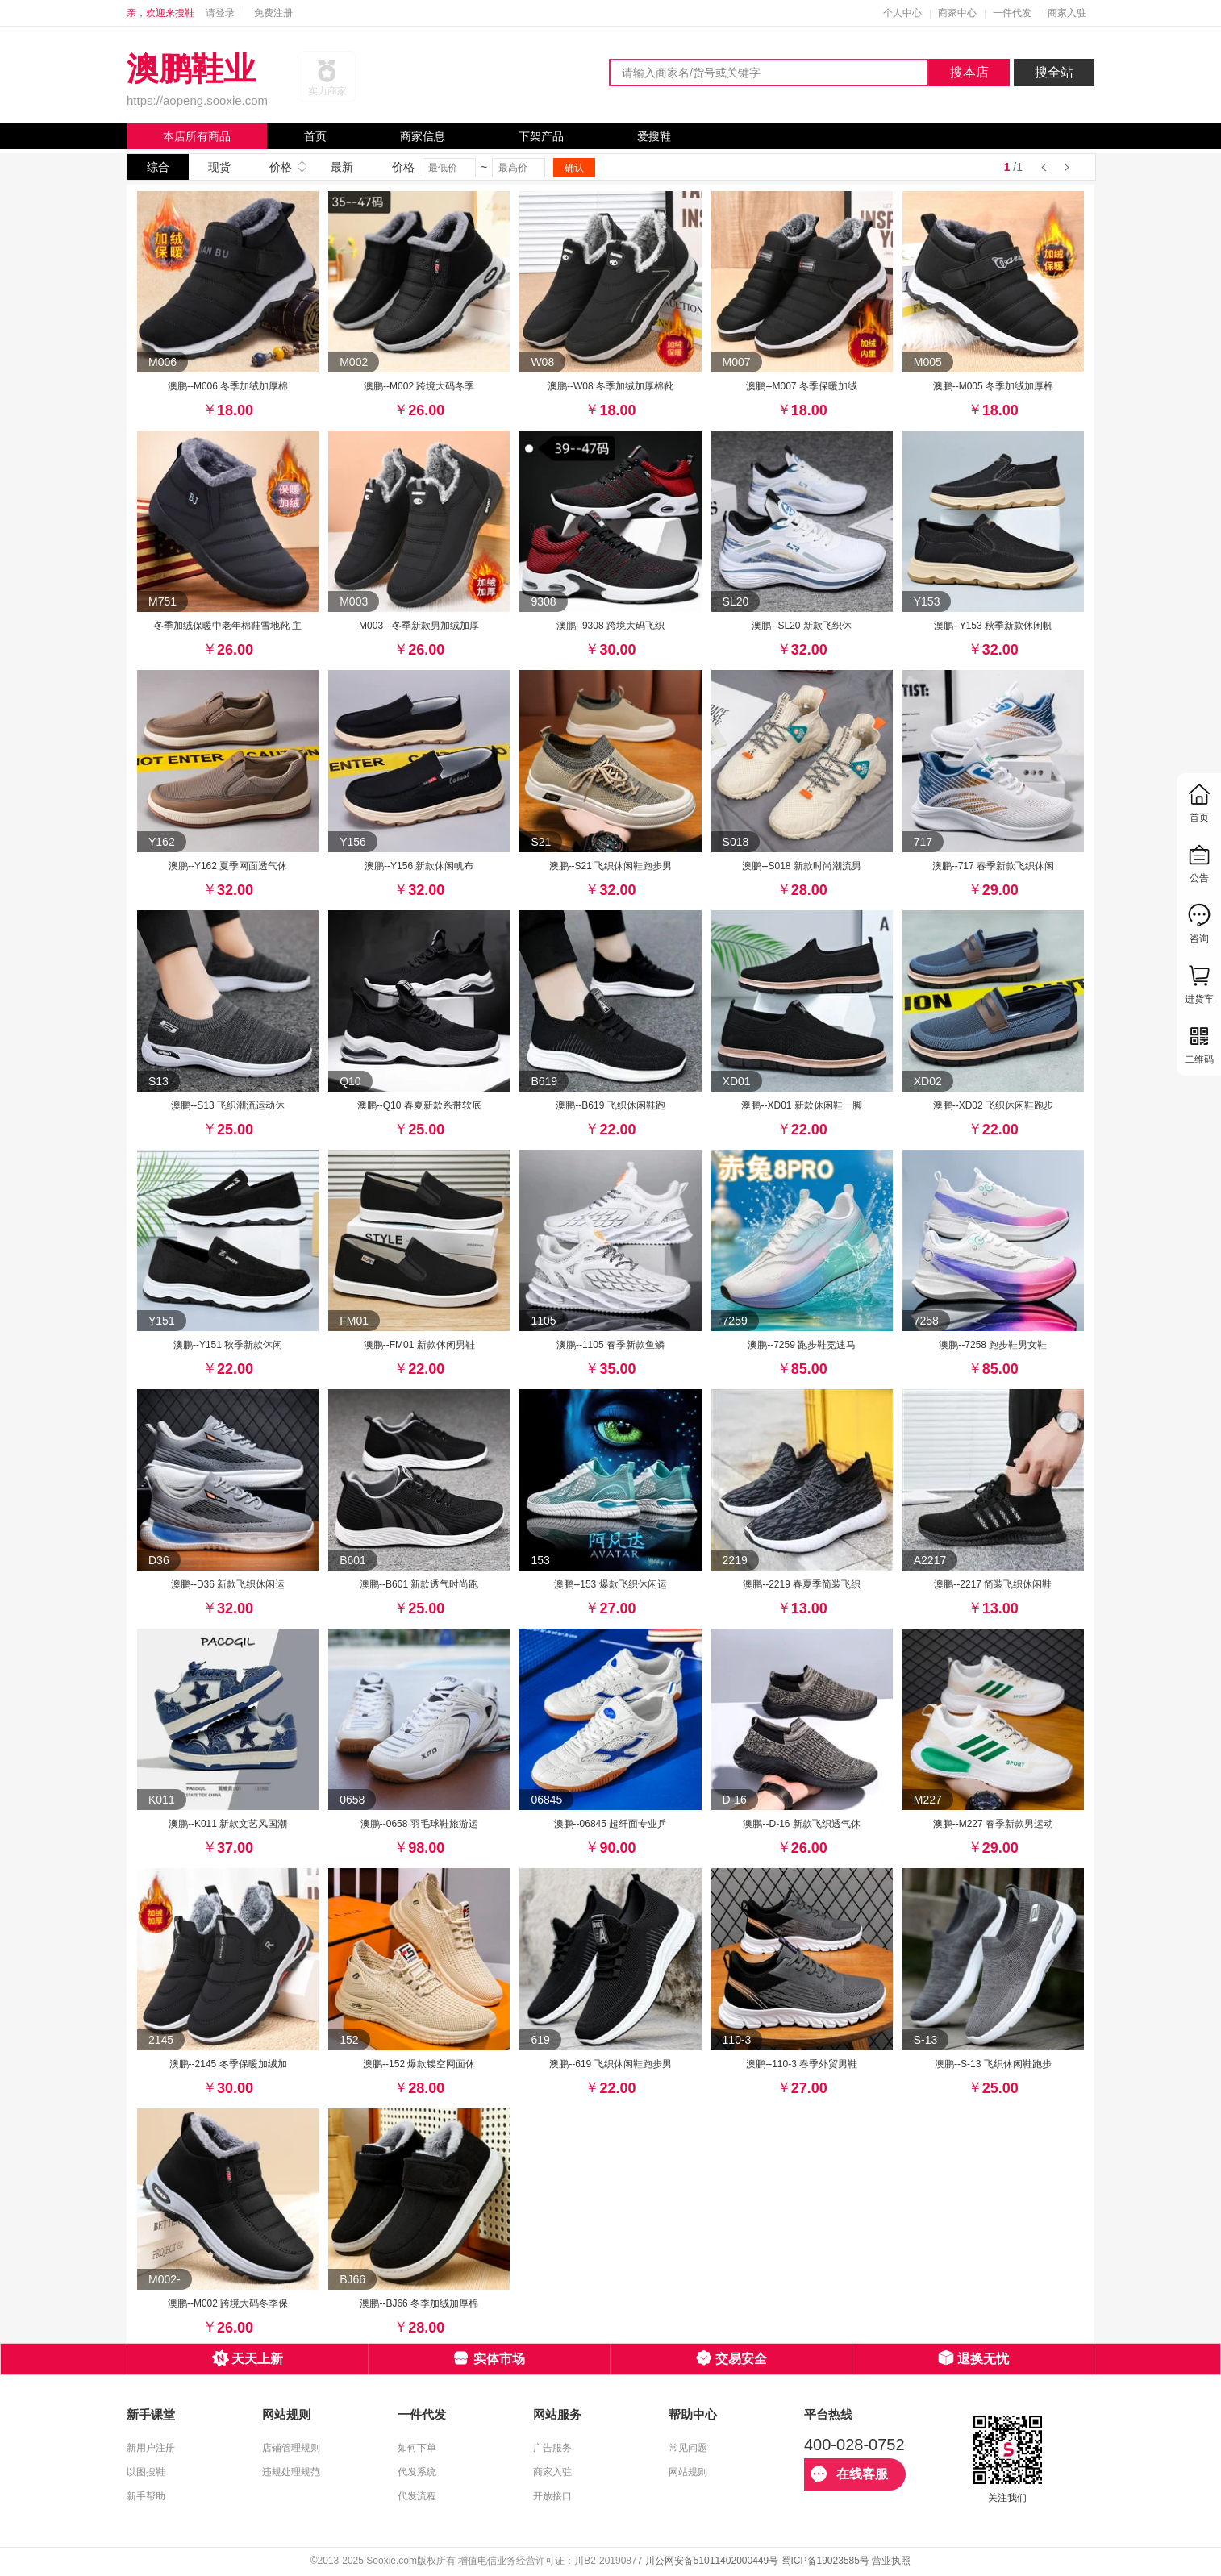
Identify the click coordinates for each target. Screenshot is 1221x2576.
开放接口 (552, 2496)
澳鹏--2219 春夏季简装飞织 (802, 1584)
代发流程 (417, 2496)
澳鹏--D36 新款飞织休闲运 (228, 1584)
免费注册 (273, 13)
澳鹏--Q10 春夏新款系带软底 (419, 1105)
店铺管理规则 (291, 2447)
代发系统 (417, 2472)
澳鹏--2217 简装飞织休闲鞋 (993, 1584)
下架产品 (541, 136)
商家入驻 (1067, 13)
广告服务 (552, 2447)
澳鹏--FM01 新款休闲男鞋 (419, 1344)
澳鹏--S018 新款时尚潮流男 (801, 866)
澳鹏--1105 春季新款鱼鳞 (610, 1344)
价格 (280, 166)
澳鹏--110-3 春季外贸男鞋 (801, 2064)
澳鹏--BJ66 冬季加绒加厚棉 (419, 2303)
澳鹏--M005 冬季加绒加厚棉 (993, 386)
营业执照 (891, 2560)
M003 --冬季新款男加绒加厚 (419, 625)
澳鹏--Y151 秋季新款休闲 (227, 1344)
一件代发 (1012, 13)
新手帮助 (146, 2496)
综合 (158, 166)
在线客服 (849, 2474)
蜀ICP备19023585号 (825, 2560)
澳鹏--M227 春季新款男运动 (993, 1823)
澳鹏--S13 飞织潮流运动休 (228, 1105)
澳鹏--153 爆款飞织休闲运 (610, 1584)
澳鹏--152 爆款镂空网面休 (419, 2064)
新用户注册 (151, 2447)
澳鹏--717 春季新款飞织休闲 (993, 866)
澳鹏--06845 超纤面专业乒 (611, 1823)
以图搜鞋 (146, 2472)
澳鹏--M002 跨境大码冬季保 (228, 2303)
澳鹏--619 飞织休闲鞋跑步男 (610, 2064)
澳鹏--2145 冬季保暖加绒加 (228, 2064)
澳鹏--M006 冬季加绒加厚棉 (228, 386)
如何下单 (417, 2447)
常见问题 (688, 2447)
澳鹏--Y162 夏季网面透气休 (228, 866)
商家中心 (957, 13)
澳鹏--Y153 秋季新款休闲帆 (993, 625)
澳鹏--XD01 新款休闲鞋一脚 (801, 1105)
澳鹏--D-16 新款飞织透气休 (801, 1823)
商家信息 (422, 136)
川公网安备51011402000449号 (711, 2560)
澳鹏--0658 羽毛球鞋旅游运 (419, 1823)
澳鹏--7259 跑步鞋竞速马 (802, 1344)
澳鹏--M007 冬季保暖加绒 (801, 386)
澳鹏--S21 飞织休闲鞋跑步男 (611, 866)
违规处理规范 (291, 2472)
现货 (219, 166)
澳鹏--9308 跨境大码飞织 (610, 625)
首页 (315, 136)
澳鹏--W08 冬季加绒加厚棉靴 (610, 386)
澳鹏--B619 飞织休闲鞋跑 (610, 1105)
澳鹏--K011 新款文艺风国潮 (228, 1823)
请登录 (220, 13)
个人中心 (902, 13)
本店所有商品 (197, 136)
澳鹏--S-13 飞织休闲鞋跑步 (993, 2064)
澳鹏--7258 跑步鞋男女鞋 (993, 1344)
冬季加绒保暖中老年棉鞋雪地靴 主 (228, 625)
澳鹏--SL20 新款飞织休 (801, 625)
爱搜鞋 (654, 136)
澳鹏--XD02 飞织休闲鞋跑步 (993, 1105)
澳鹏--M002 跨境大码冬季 (419, 386)
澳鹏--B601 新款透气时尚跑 (419, 1584)
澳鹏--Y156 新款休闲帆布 (419, 866)
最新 (342, 166)
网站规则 (688, 2472)
